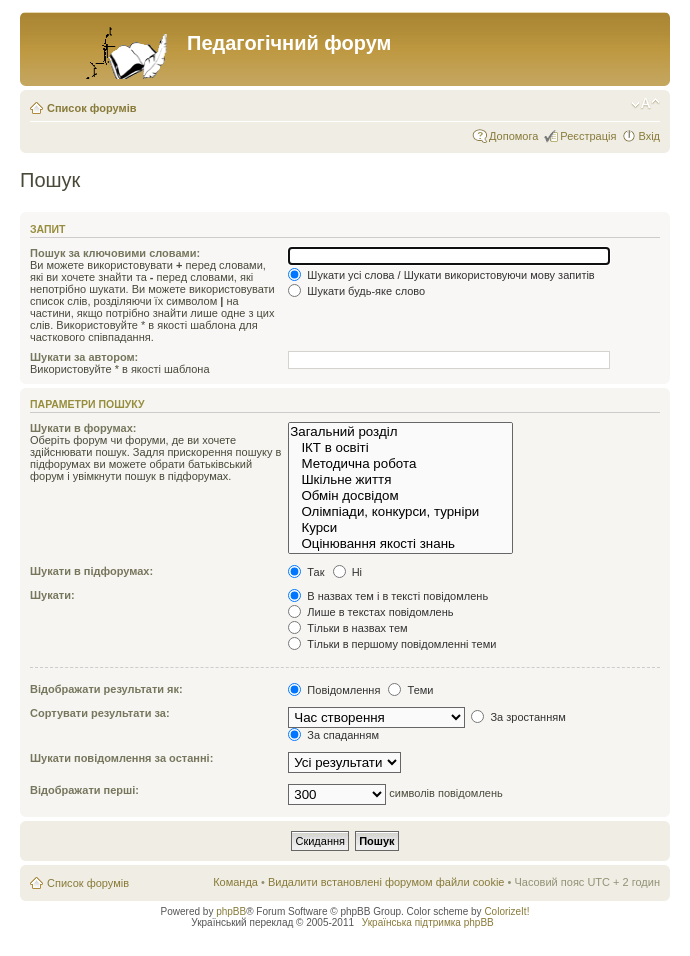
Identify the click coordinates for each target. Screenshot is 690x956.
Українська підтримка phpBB (428, 922)
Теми (410, 690)
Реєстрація (588, 136)
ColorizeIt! (506, 911)
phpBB (231, 911)
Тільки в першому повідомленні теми (392, 644)
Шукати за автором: (84, 357)
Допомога (513, 136)
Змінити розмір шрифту (645, 104)
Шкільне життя (400, 480)
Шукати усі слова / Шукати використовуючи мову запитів (441, 275)
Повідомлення (334, 690)
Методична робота (400, 464)
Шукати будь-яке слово (356, 291)
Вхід (649, 136)
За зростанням (518, 717)
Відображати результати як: (106, 689)
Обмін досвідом (400, 496)
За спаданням (333, 735)
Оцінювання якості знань (400, 544)
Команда (235, 882)
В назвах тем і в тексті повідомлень (388, 596)
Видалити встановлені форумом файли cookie (386, 882)
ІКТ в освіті (400, 448)
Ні (347, 572)
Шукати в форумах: (83, 428)
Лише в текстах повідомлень (370, 612)
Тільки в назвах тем (347, 628)
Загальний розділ (400, 432)
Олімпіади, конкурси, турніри (400, 512)
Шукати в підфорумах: (91, 571)
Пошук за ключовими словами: (115, 253)
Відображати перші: (84, 790)
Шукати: (52, 595)
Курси (400, 528)
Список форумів (91, 108)
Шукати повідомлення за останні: (121, 758)
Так (306, 572)
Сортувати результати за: (100, 713)
